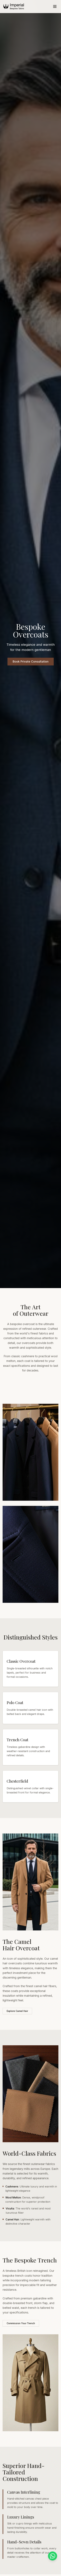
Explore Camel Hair (17, 2011)
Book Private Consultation (30, 661)
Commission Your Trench (21, 2323)
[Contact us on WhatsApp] (52, 2555)
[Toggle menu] (54, 6)
